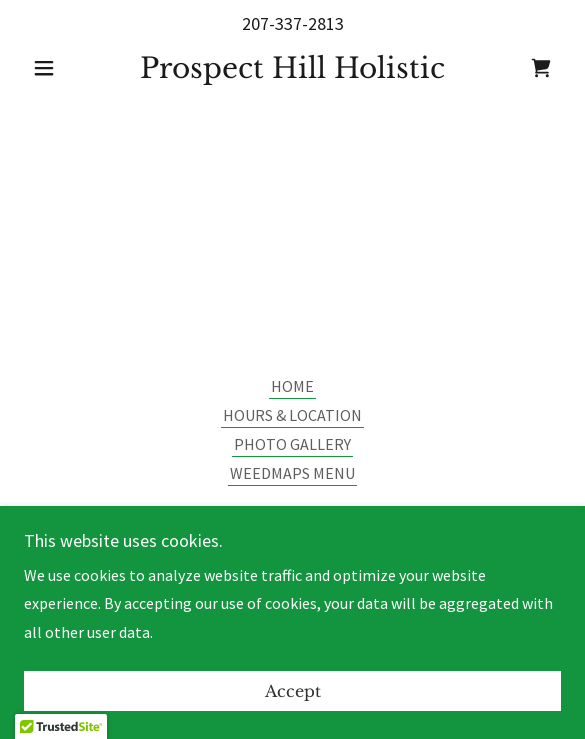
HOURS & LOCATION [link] (292, 415)
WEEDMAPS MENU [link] (292, 473)
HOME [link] (292, 386)
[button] (64, 68)
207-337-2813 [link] (293, 23)
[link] (293, 69)
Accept (293, 691)
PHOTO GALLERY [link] (292, 444)
